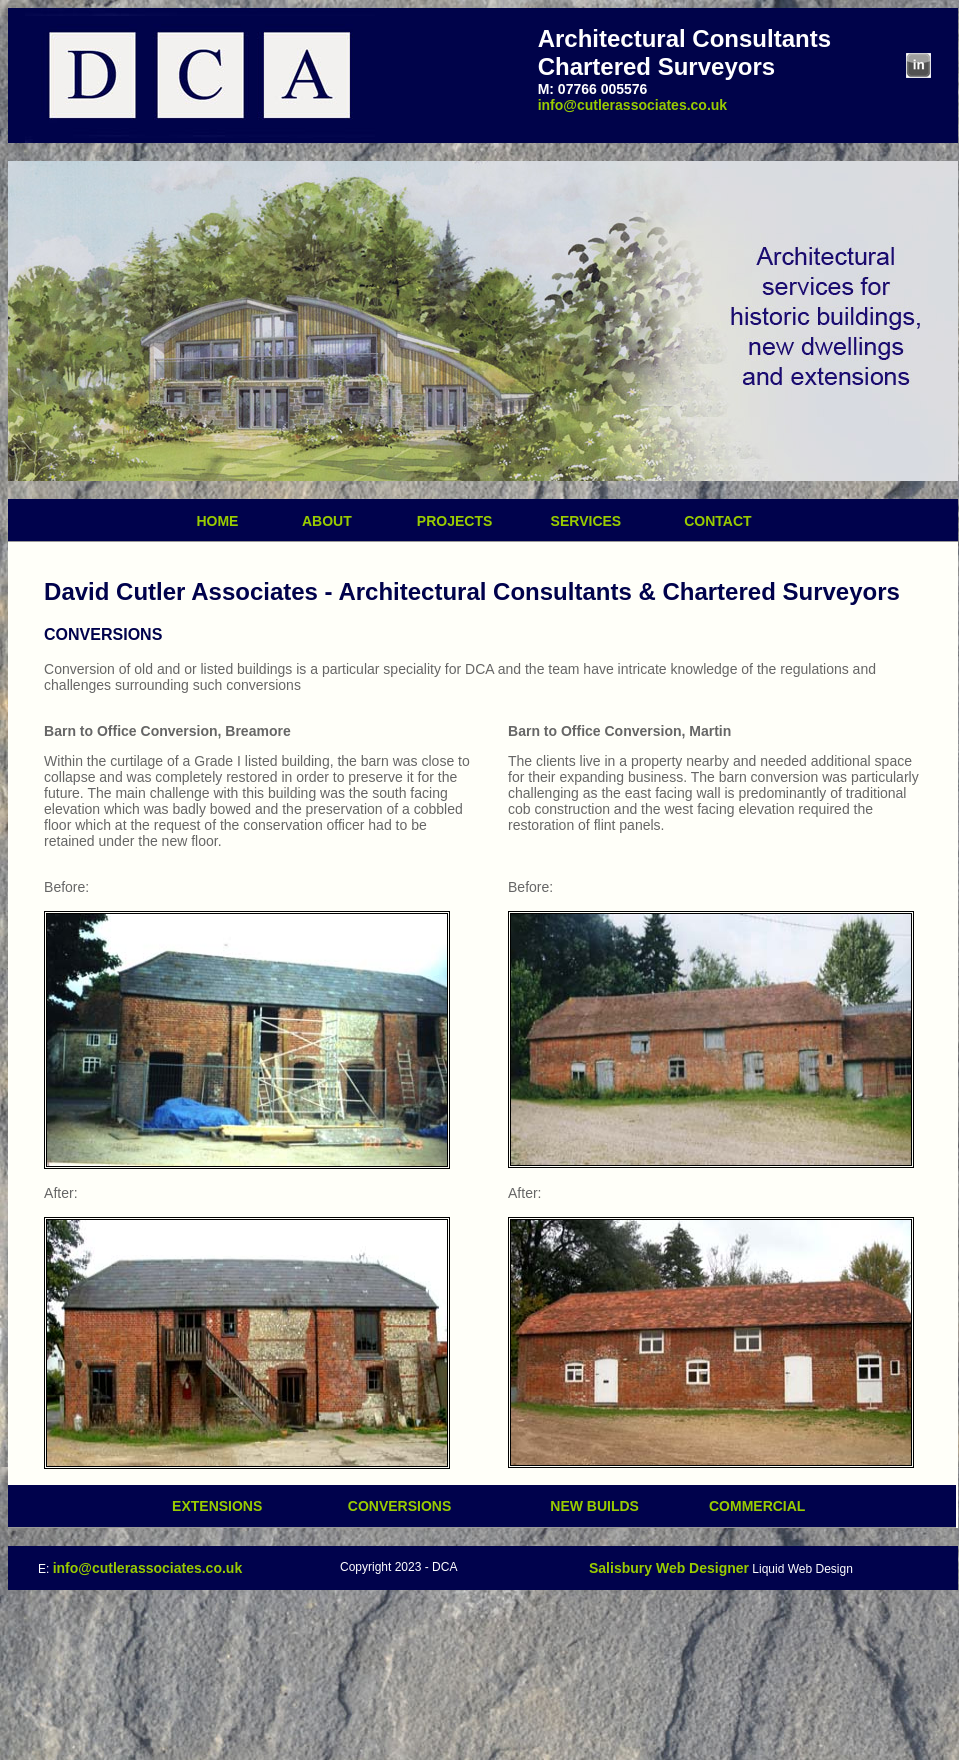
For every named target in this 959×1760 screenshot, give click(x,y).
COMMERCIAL (757, 1506)
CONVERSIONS (399, 1506)
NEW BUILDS (604, 1506)
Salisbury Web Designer (669, 1568)
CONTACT (717, 521)
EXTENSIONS (217, 1506)
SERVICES (578, 521)
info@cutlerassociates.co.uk (633, 105)
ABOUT (302, 521)
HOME (217, 521)
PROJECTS (468, 521)
